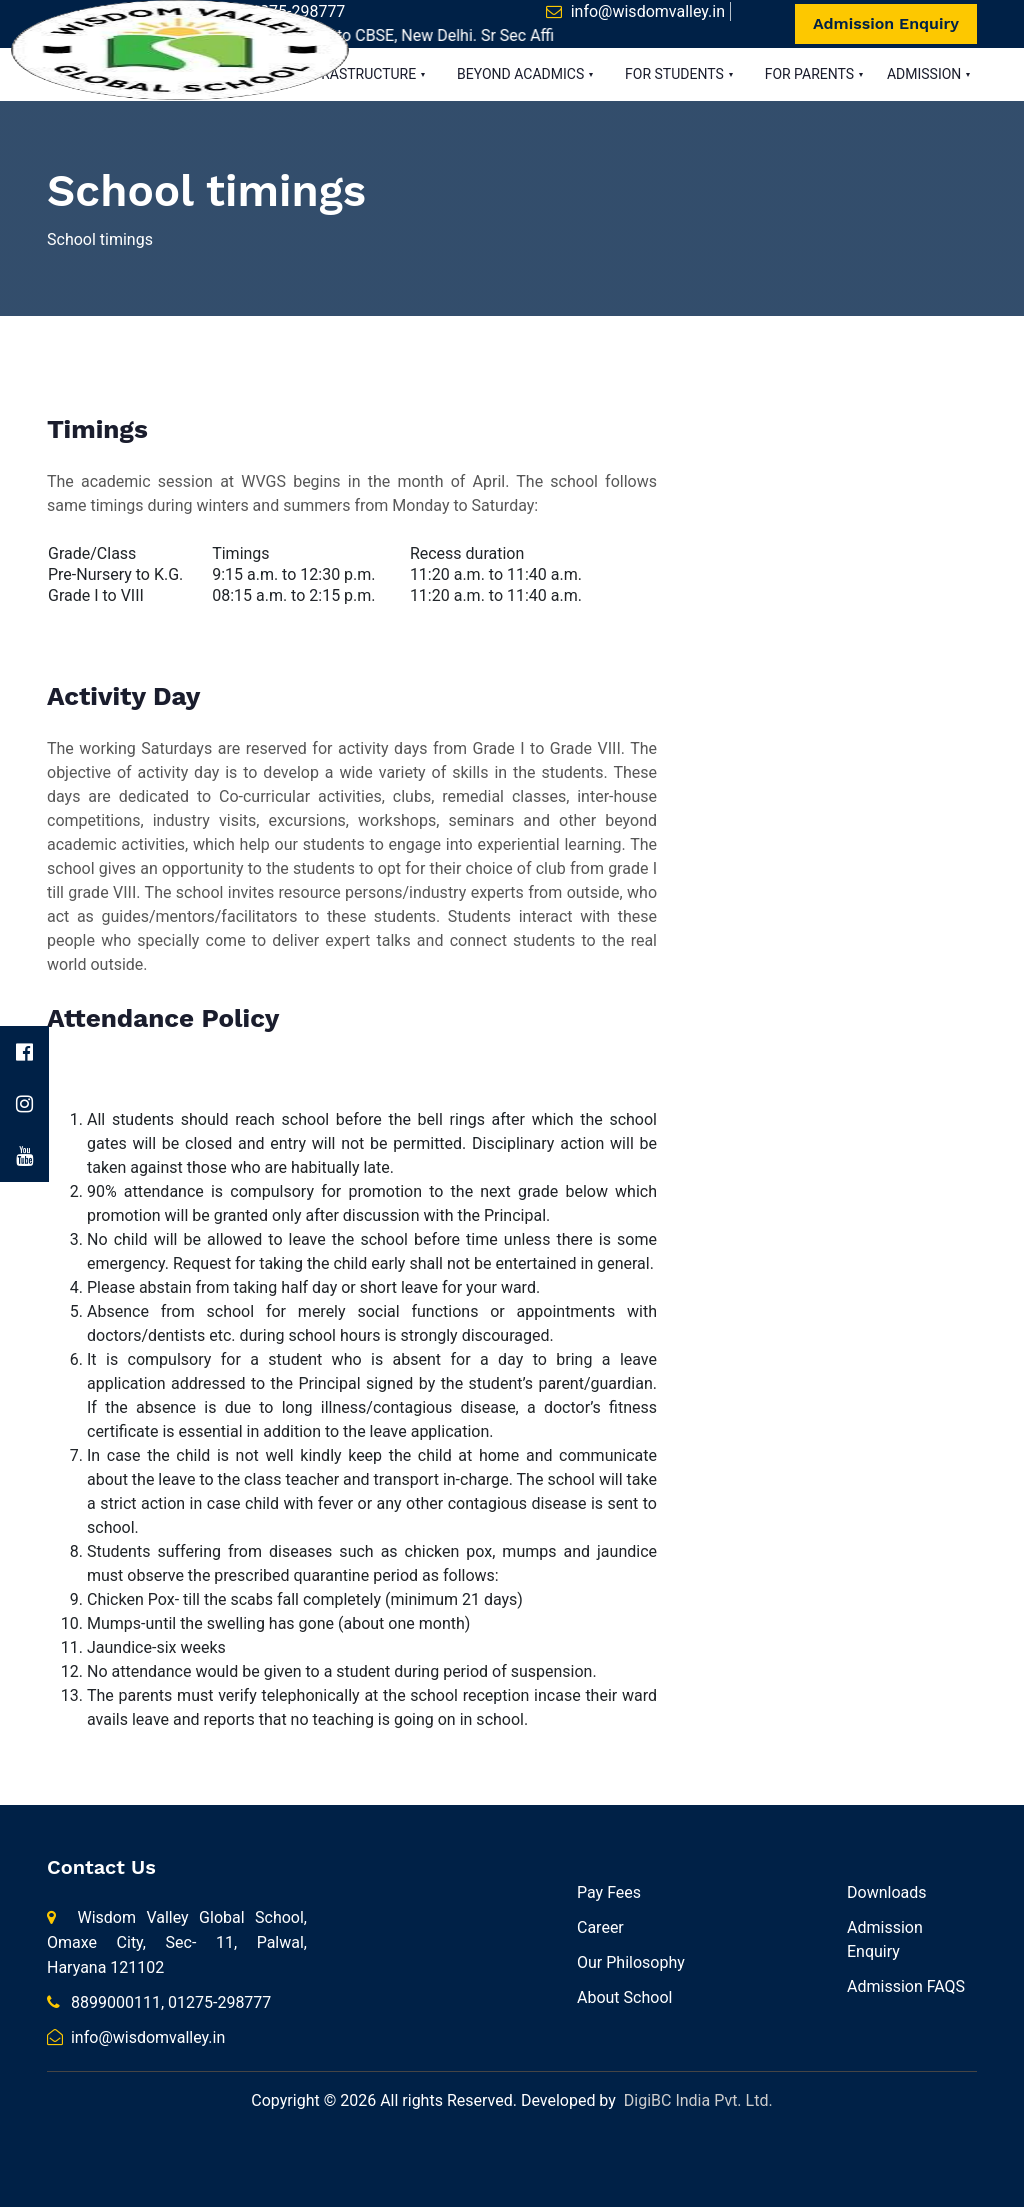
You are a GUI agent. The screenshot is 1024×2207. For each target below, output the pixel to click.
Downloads (886, 1892)
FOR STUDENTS (676, 74)
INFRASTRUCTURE (360, 74)
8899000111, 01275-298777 (159, 2002)
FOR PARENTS (811, 74)
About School (624, 1997)
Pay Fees (609, 1892)
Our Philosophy (631, 1962)
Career (600, 1927)
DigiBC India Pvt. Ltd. (698, 2100)
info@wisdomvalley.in (648, 11)
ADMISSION (926, 74)
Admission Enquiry (886, 23)
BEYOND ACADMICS (522, 74)
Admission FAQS (906, 1986)
